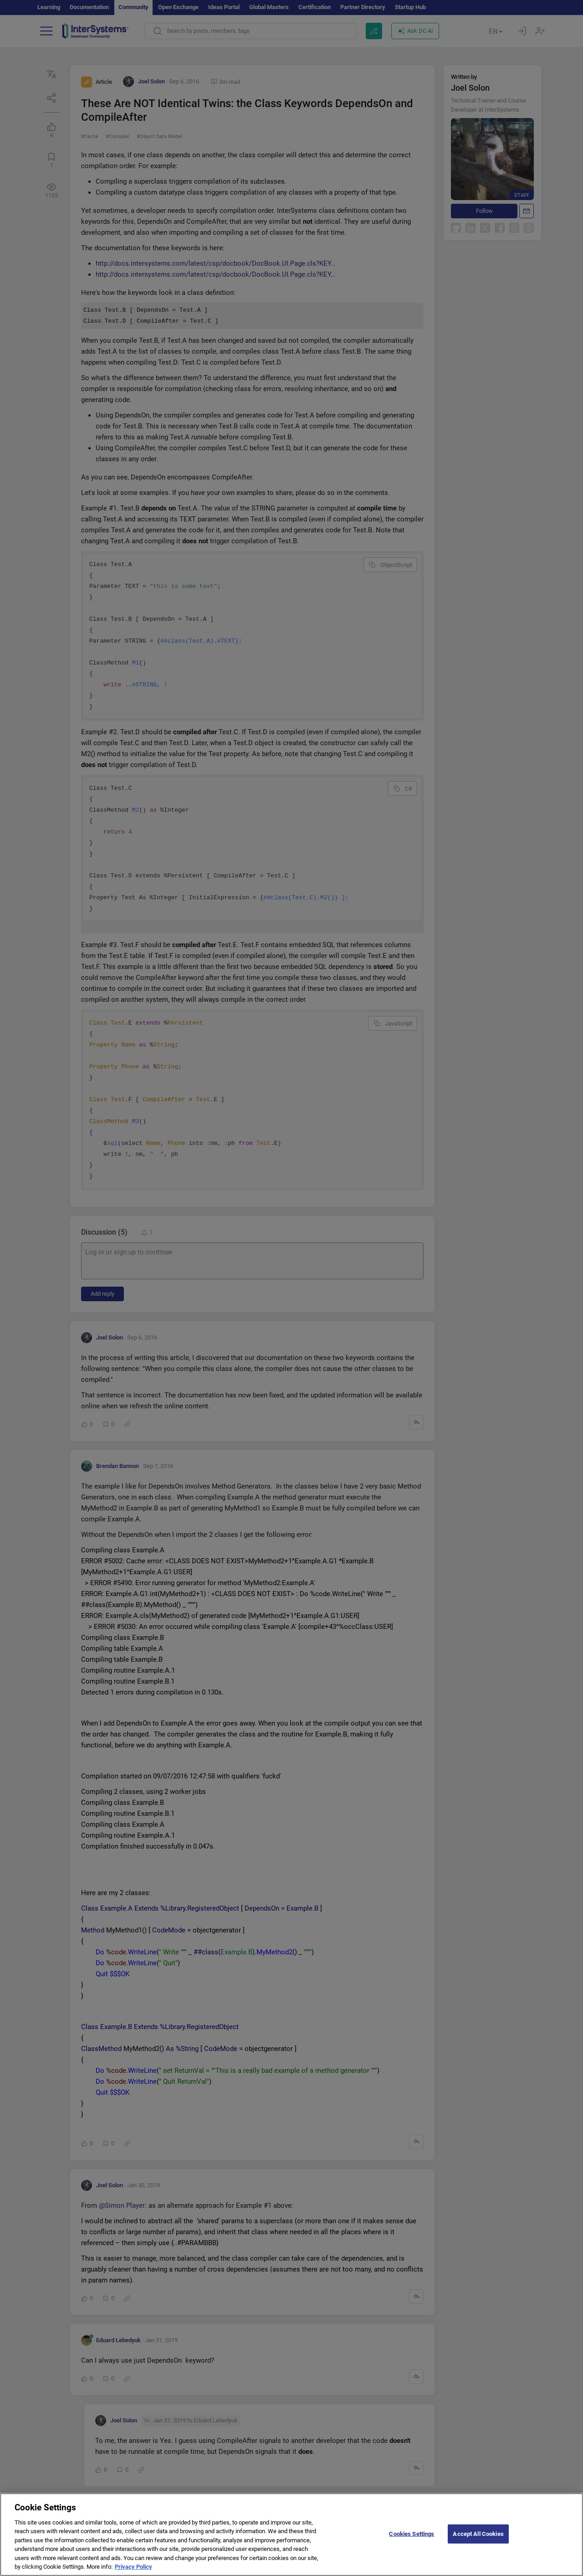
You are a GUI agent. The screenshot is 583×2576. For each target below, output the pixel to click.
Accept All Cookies (478, 2538)
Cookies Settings (411, 2538)
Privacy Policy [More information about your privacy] (133, 2571)
